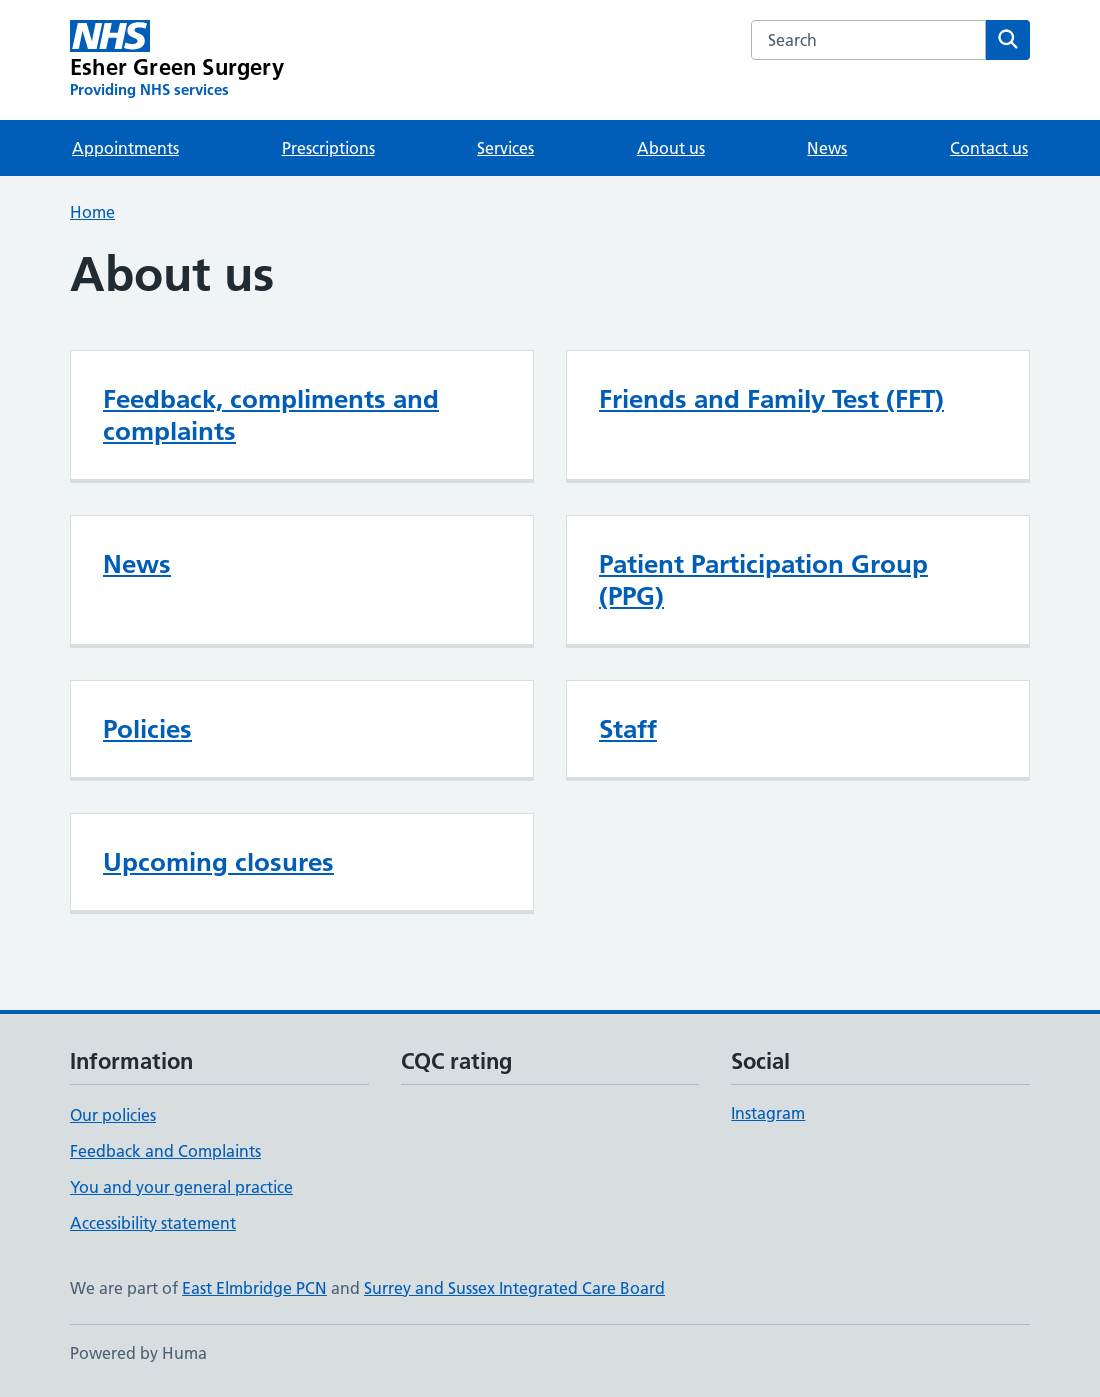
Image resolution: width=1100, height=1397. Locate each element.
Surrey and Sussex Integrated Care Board (514, 1288)
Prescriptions (328, 148)
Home (92, 212)
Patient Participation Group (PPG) (763, 580)
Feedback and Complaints (165, 1151)
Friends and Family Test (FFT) (771, 399)
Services (505, 148)
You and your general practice (181, 1187)
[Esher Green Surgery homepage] (177, 60)
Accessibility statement (153, 1223)
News (827, 148)
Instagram (768, 1113)
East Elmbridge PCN (254, 1288)
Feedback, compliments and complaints (271, 415)
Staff (628, 729)
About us (671, 148)
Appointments (125, 148)
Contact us (989, 148)
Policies (147, 729)
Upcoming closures (218, 862)
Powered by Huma (138, 1353)
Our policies (113, 1115)
